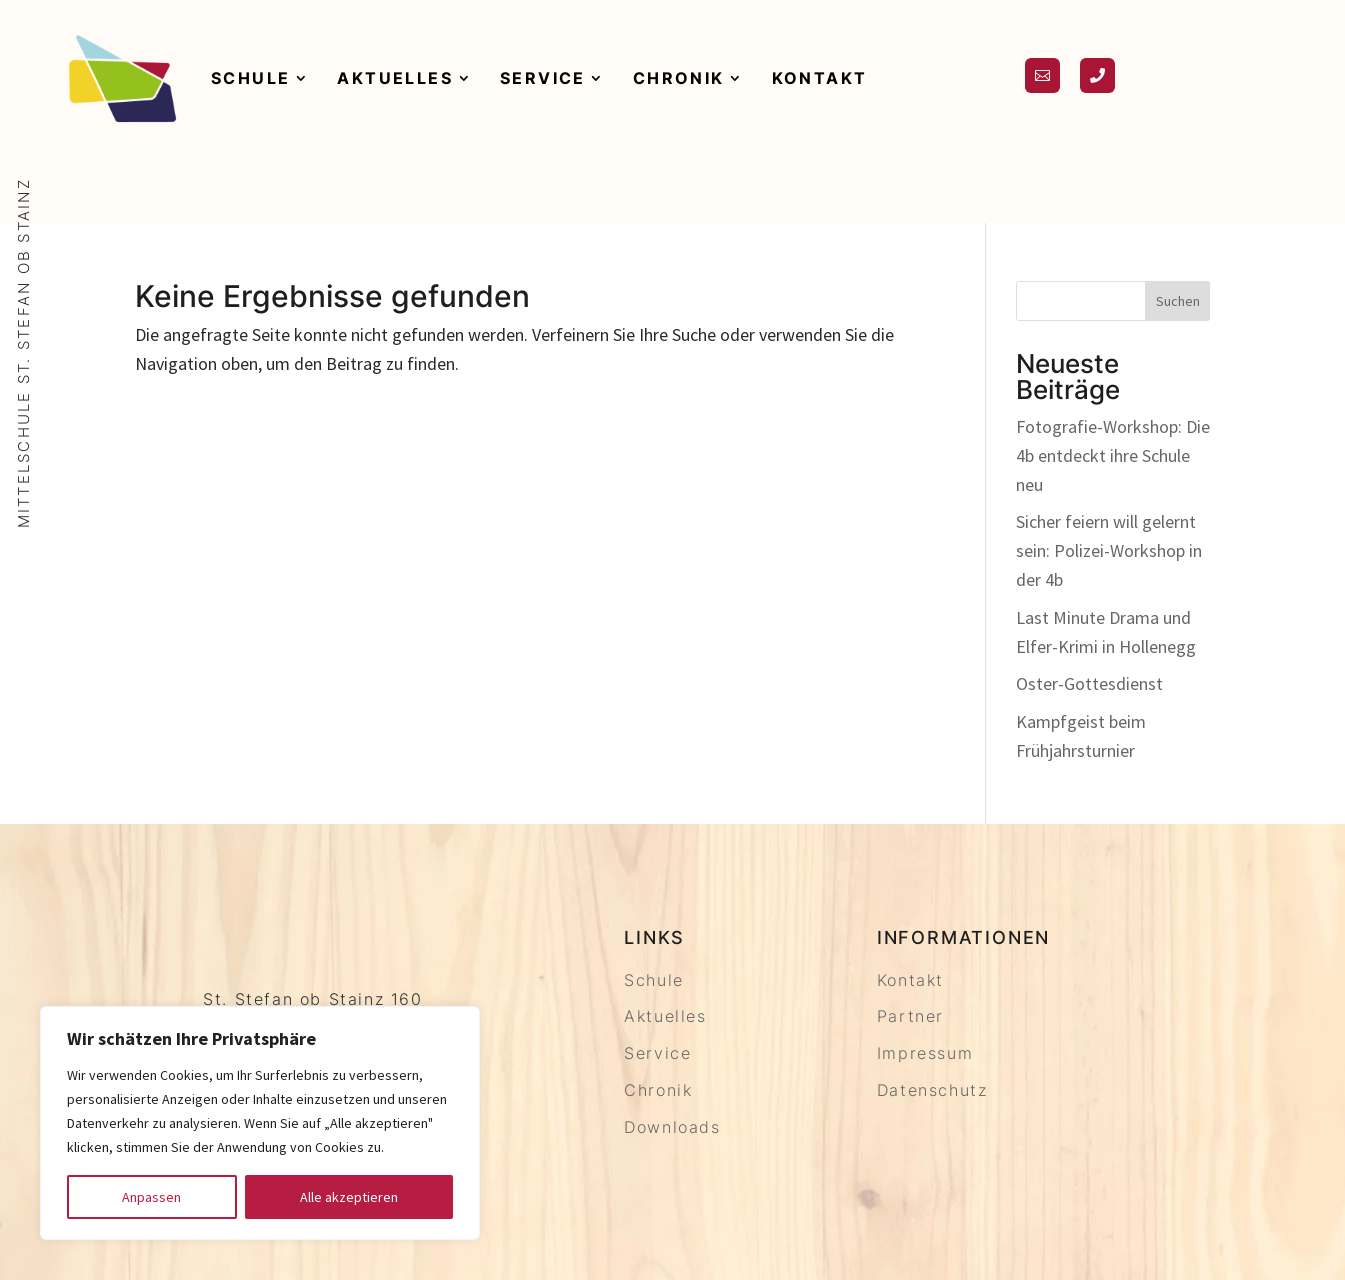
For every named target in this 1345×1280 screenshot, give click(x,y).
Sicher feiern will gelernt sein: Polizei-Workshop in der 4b (1109, 550)
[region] (260, 1123)
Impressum (925, 1053)
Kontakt (820, 78)
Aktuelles (395, 78)
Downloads (672, 1127)
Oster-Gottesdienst (1089, 683)
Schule (250, 78)
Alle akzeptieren (349, 1197)
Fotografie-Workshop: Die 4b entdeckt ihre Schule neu (1113, 455)
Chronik (679, 78)
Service (543, 78)
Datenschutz (932, 1090)
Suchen (1178, 301)
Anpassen (151, 1197)
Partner (910, 1016)
